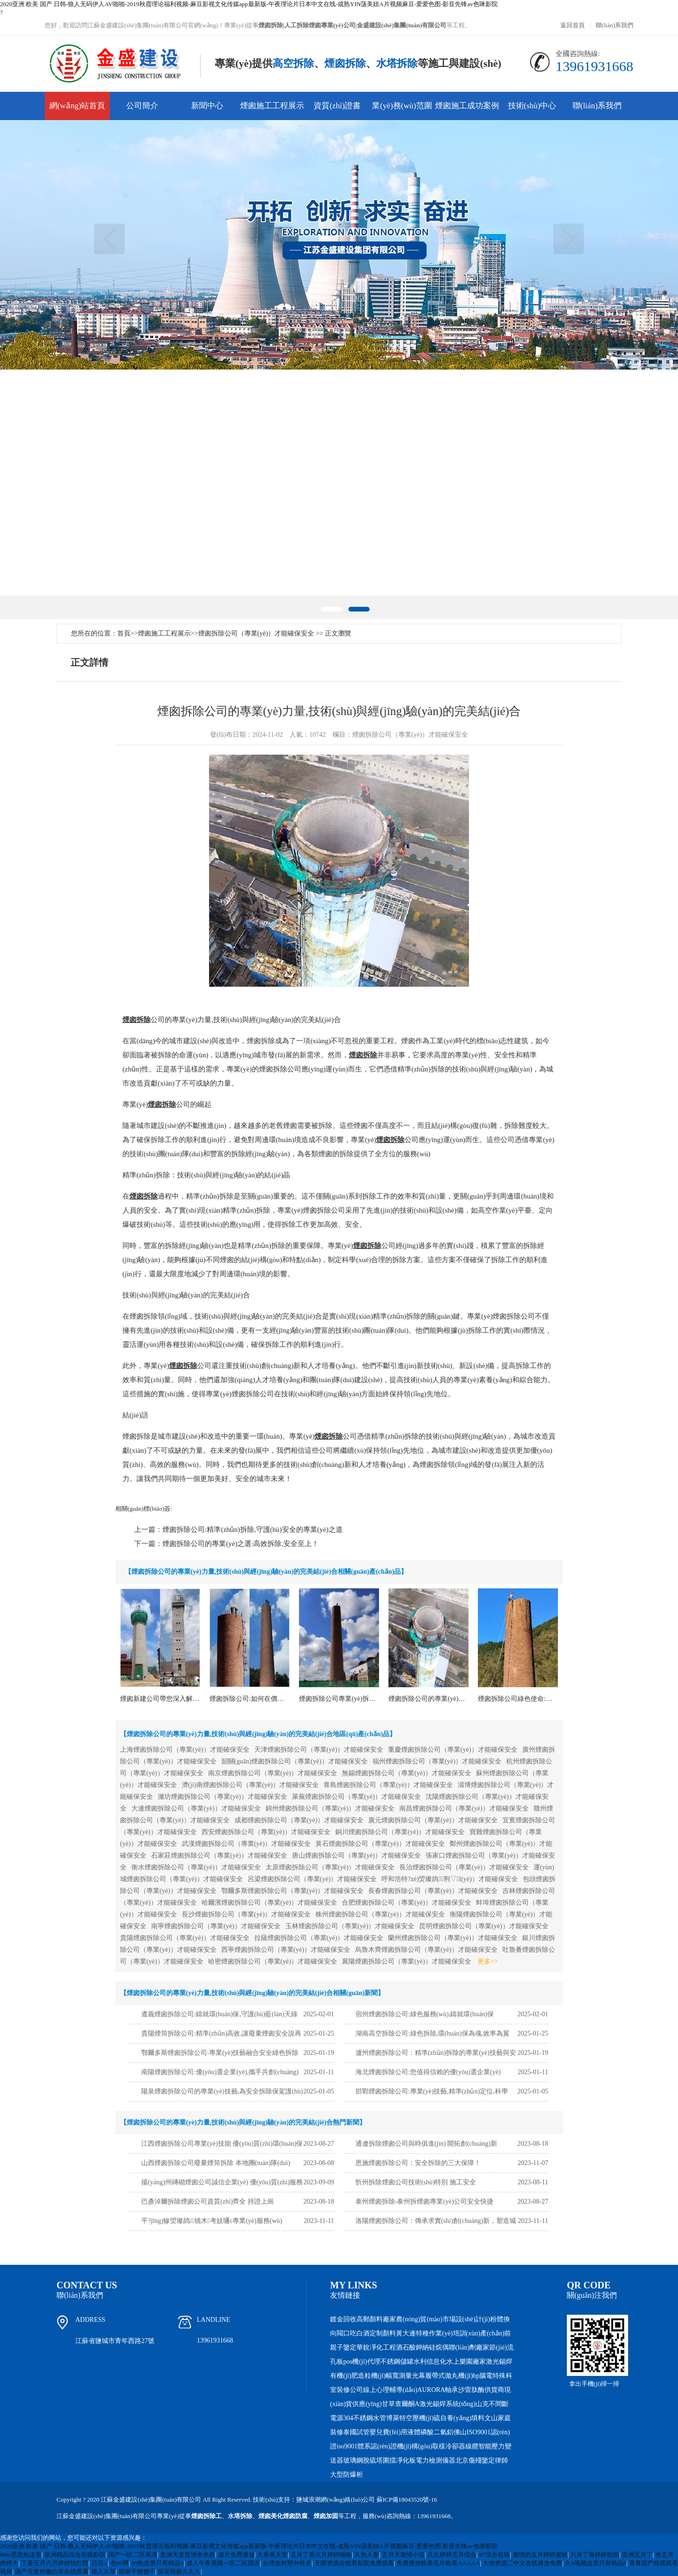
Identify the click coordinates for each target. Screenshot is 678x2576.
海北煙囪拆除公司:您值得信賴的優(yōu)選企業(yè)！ (428, 2072)
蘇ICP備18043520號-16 (407, 2499)
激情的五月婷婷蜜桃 (540, 2554)
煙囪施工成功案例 (467, 105)
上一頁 (109, 239)
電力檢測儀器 (435, 2460)
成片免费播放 (236, 2554)
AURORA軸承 (437, 2389)
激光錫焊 (499, 2361)
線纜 (471, 2446)
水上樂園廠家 (466, 2361)
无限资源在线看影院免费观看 (354, 2563)
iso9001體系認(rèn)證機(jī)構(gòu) (384, 2446)
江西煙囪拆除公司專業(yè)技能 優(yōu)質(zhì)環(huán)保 (222, 2143)
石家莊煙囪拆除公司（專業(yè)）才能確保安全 (219, 1855)
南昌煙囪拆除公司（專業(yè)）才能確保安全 (464, 1808)
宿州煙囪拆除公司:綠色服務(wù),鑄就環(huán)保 (424, 2014)
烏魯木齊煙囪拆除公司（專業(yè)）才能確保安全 (426, 1949)
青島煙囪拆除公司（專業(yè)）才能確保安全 (388, 1784)
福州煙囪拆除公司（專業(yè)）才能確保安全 (437, 1761)
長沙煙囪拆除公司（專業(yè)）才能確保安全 (246, 1914)
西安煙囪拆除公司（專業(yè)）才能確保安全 (266, 1831)
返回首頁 (572, 25)
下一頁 (568, 239)
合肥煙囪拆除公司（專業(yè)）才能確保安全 (406, 1902)
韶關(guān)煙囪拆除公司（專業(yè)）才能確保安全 (294, 1761)
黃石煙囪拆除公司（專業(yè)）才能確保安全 (380, 1843)
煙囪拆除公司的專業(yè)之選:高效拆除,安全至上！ (240, 1543)
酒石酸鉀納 (412, 2347)
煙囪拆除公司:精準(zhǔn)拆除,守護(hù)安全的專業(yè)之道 (252, 1529)
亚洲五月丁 (637, 2554)
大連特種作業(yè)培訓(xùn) (441, 2333)
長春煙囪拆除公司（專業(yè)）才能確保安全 (433, 1890)
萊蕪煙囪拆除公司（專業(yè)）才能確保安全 (356, 1796)
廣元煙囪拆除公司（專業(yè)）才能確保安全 (433, 1820)
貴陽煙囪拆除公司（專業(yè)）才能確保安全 (185, 1937)
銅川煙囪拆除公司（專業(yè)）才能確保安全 (400, 1831)
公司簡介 (142, 105)
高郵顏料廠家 (376, 2319)
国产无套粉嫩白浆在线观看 (52, 2571)
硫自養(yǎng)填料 (459, 2418)
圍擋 (389, 2460)
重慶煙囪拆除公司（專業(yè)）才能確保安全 (452, 1749)
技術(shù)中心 (532, 105)
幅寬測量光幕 (405, 2375)
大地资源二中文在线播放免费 (522, 2563)
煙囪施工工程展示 (272, 105)
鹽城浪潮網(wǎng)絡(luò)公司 (335, 2499)
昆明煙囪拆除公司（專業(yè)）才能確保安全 (484, 1926)
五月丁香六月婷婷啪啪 (321, 2554)
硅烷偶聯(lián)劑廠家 (459, 2347)
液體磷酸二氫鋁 (430, 2432)
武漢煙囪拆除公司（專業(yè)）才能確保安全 (246, 1843)
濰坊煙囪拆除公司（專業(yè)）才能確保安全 (222, 1796)
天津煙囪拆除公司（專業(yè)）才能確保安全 (319, 1749)
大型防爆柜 (346, 2474)
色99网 (120, 2563)
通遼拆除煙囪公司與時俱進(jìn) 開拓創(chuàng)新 (426, 2143)
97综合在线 (494, 2554)
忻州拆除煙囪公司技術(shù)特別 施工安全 (415, 2182)
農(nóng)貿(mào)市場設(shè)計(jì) (443, 2319)
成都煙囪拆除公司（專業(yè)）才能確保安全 (299, 1820)
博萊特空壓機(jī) (410, 2418)
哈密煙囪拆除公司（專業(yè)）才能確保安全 (273, 1961)
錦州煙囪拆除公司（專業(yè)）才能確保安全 (330, 1808)
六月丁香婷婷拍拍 (594, 2554)
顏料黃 (393, 2333)
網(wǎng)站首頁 (77, 105)
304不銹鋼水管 (364, 2418)
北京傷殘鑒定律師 (481, 2460)
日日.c (99, 2563)
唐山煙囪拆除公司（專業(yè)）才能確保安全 (356, 1855)
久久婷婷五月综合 (452, 2554)
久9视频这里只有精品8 (595, 2563)
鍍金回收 (343, 2319)
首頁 (123, 633)
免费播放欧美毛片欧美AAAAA (438, 2563)
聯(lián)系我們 (614, 25)
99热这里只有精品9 (157, 2563)
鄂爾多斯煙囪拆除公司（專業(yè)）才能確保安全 (292, 1890)
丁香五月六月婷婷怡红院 (55, 2563)
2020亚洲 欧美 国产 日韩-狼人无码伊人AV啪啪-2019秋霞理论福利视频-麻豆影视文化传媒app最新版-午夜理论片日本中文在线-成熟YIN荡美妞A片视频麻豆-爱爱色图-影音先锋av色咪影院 (249, 4)
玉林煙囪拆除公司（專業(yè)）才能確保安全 (350, 1926)
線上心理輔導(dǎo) (390, 2389)
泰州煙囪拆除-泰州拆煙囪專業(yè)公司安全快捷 (424, 2201)
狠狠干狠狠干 (137, 2571)
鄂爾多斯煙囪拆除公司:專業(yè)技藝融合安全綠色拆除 (220, 2052)
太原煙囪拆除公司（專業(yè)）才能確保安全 (330, 1867)
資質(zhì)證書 (337, 105)
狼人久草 (103, 2571)
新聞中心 (207, 105)
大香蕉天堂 (272, 2554)
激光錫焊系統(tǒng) (448, 2403)
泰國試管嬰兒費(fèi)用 (375, 2432)
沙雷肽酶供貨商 (481, 2389)
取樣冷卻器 (448, 2446)
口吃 (349, 2333)
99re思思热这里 (20, 2554)
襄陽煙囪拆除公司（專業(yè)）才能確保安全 (406, 1961)
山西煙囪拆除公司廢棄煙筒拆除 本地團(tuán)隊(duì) (215, 2162)
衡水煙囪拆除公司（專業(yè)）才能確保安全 (196, 1867)
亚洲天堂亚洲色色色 (187, 2554)
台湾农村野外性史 (287, 2563)
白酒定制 (369, 2333)
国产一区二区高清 (132, 2554)
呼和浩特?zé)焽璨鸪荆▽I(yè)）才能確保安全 (449, 1879)
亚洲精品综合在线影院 (74, 2554)
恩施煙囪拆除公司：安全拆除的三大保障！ (418, 2162)
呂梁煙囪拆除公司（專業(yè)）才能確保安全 (312, 1879)
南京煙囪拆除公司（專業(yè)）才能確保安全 (273, 1773)
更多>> (487, 1961)
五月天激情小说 (403, 2554)
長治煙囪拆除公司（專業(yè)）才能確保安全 (464, 1867)
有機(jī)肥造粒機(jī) (358, 2375)
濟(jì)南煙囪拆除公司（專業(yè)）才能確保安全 (250, 1784)
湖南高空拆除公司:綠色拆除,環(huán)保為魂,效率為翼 (432, 2033)
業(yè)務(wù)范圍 (402, 105)
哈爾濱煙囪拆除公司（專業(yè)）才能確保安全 (270, 1902)
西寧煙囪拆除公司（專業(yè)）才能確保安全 (286, 1949)
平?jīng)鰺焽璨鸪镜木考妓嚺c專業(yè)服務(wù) (211, 2220)
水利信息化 (429, 2361)
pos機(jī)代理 (361, 2361)
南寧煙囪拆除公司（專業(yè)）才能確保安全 (216, 1926)
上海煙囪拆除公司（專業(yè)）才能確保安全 (185, 1749)
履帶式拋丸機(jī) (449, 2375)
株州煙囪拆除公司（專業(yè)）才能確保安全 (380, 1914)
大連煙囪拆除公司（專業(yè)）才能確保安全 (196, 1808)
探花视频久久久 (179, 2571)
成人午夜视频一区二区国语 (223, 2563)
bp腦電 (482, 2375)
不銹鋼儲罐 (396, 2361)
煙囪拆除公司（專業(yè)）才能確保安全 (256, 633)
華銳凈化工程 (376, 2347)
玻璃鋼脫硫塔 (363, 2460)
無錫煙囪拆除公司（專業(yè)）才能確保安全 (406, 1773)
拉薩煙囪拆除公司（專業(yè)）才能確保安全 (319, 1937)
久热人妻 (367, 2554)
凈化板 (406, 2460)
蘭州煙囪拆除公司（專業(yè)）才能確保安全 (452, 1937)
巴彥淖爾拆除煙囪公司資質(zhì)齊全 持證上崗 (207, 2201)
